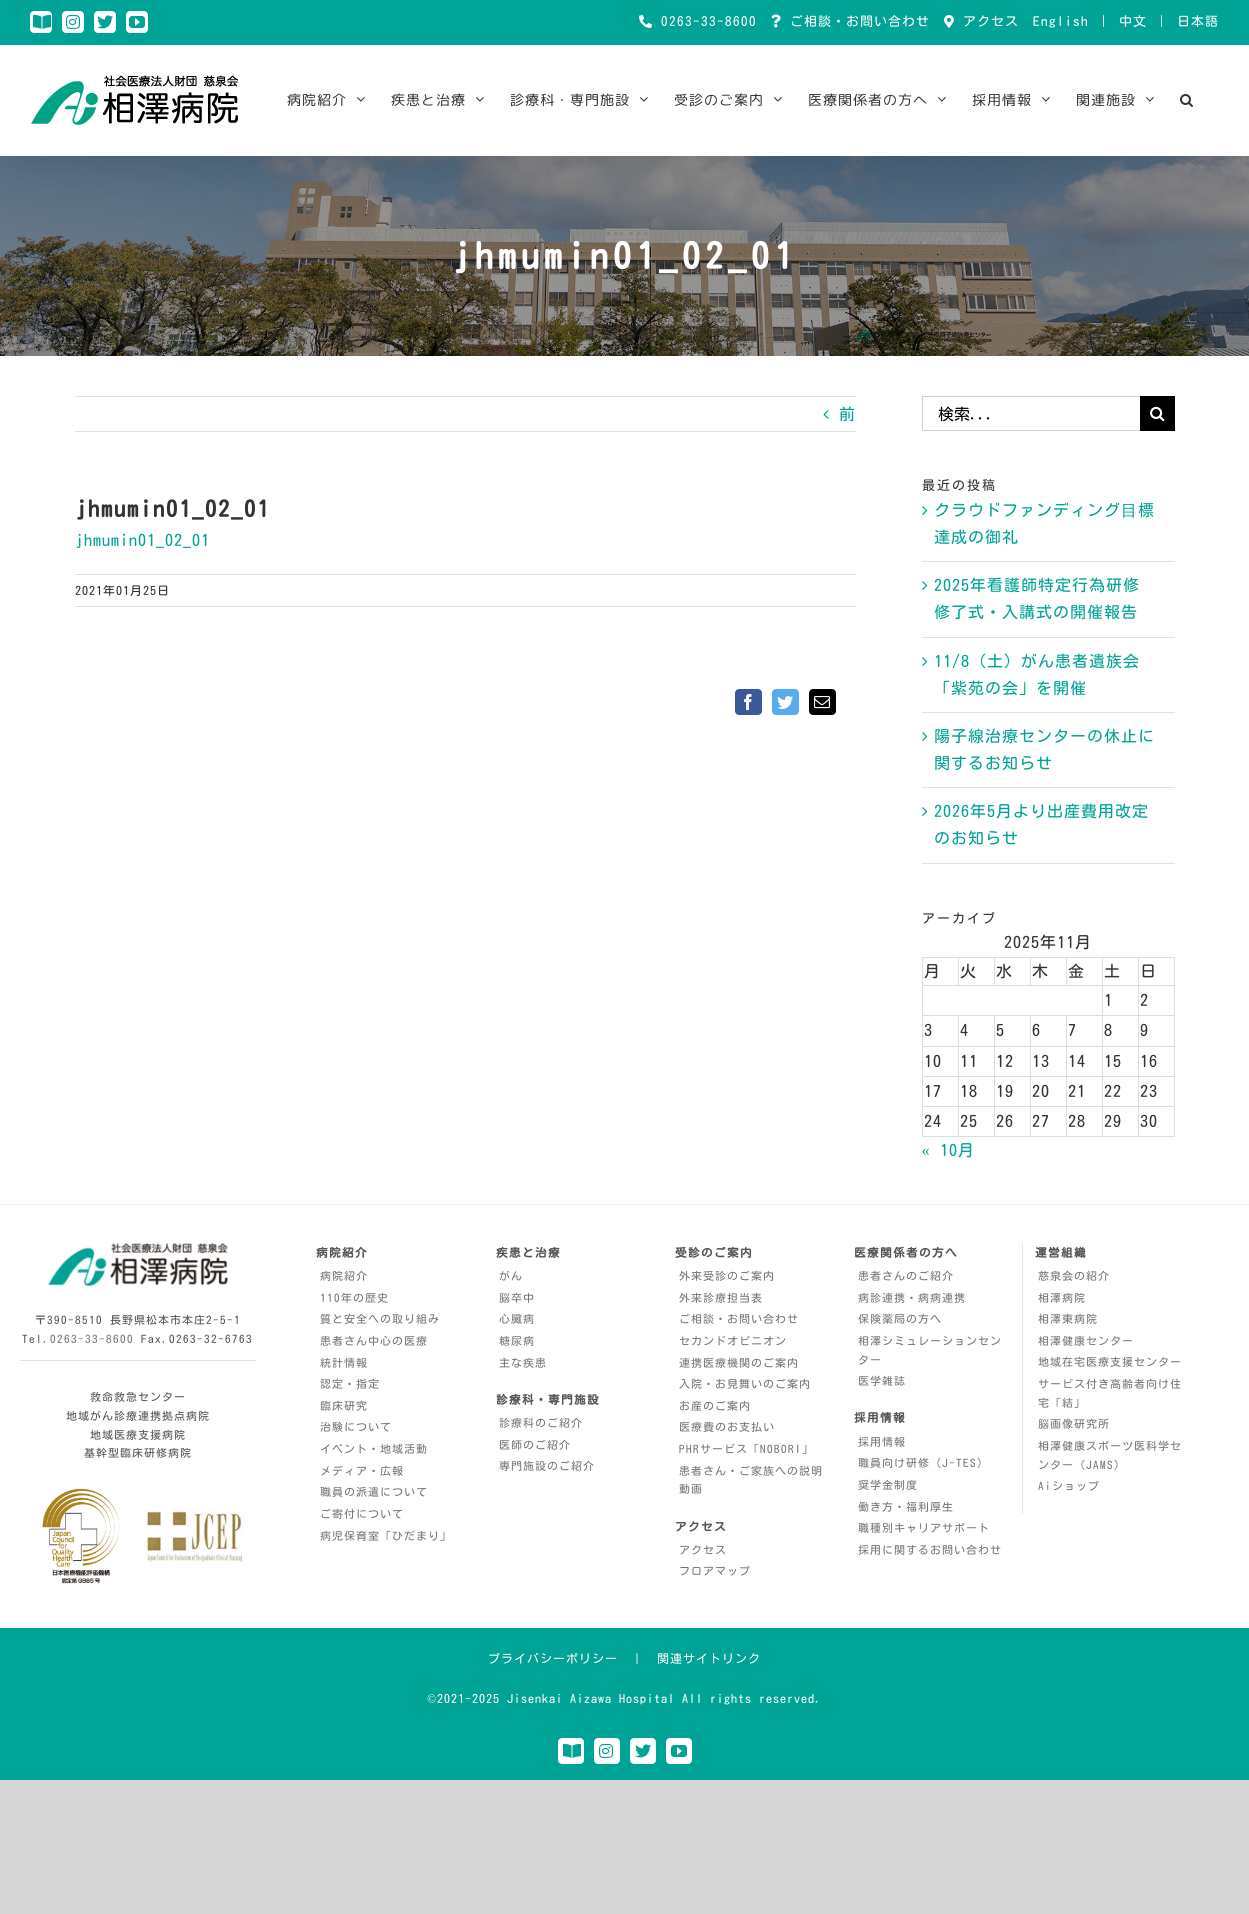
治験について (356, 1426)
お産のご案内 (715, 1405)
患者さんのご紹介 (906, 1275)
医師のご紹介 (535, 1444)
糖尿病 (517, 1340)
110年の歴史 (354, 1297)
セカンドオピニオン (733, 1340)
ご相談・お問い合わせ (856, 21)
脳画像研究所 (1074, 1423)
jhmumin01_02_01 (142, 540)
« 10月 (948, 1150)
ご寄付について (362, 1513)
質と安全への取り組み (380, 1318)
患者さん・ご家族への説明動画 (751, 1480)
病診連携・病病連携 (912, 1297)
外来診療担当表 (721, 1297)
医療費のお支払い (727, 1426)
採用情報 (882, 1441)
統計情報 (344, 1362)
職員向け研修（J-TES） (923, 1462)
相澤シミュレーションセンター (930, 1350)
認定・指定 (350, 1383)
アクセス (987, 21)
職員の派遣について (374, 1491)
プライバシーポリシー (553, 1658)
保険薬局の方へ (900, 1318)
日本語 (1198, 21)
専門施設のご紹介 (547, 1465)
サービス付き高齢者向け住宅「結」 (1110, 1393)
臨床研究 (344, 1405)
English (1061, 21)
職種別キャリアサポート (924, 1527)
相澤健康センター (1086, 1340)
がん (511, 1275)
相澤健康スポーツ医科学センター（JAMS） (1110, 1455)
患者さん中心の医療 (374, 1340)
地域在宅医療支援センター (1110, 1361)
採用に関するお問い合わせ (930, 1549)
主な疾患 (523, 1362)
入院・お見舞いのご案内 (745, 1383)
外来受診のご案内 (727, 1275)
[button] (1187, 100)
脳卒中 (517, 1297)
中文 (1133, 21)
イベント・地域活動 (374, 1448)
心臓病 (517, 1318)
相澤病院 (1062, 1297)
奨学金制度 (888, 1484)
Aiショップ (1069, 1485)
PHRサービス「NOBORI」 (746, 1448)
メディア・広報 (362, 1470)
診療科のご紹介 (541, 1422)
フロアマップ (715, 1570)
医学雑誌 (882, 1380)
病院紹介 (344, 1275)
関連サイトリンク (709, 1658)
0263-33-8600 (705, 21)
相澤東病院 (1068, 1318)
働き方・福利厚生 (906, 1506)
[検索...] (1031, 413)
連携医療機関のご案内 (739, 1362)
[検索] (1157, 413)
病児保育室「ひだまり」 (386, 1535)
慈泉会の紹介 (1074, 1275)
